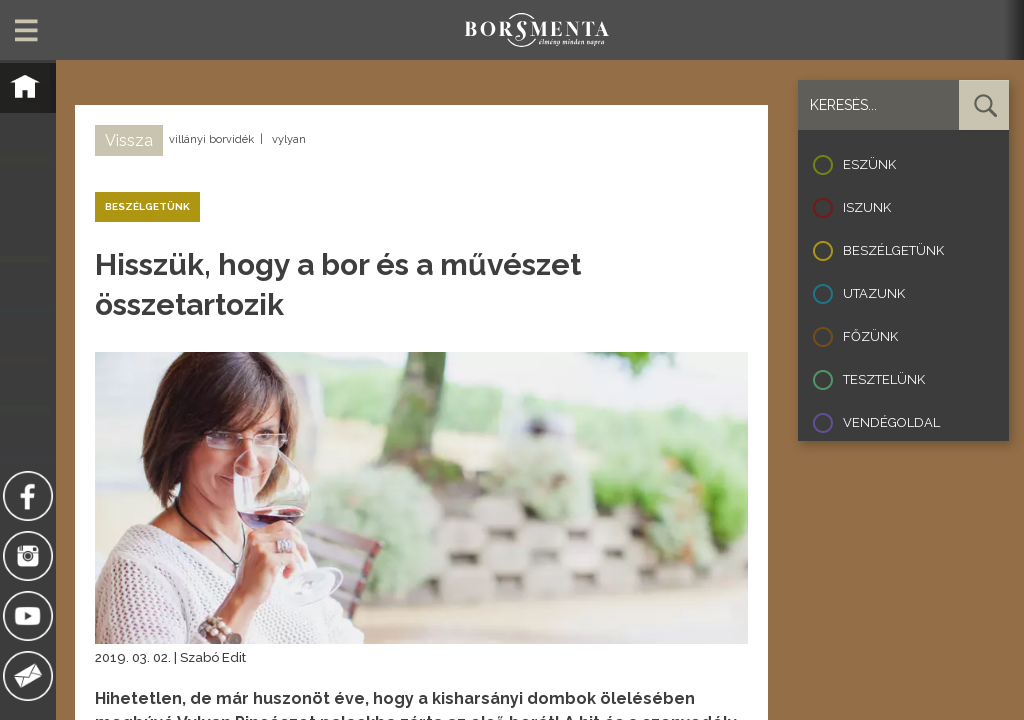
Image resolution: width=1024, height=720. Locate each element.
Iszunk (867, 207)
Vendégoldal (891, 422)
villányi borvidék (211, 139)
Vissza (129, 140)
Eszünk (869, 164)
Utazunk (874, 293)
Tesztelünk (884, 379)
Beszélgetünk (893, 250)
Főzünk (870, 336)
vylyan (289, 139)
